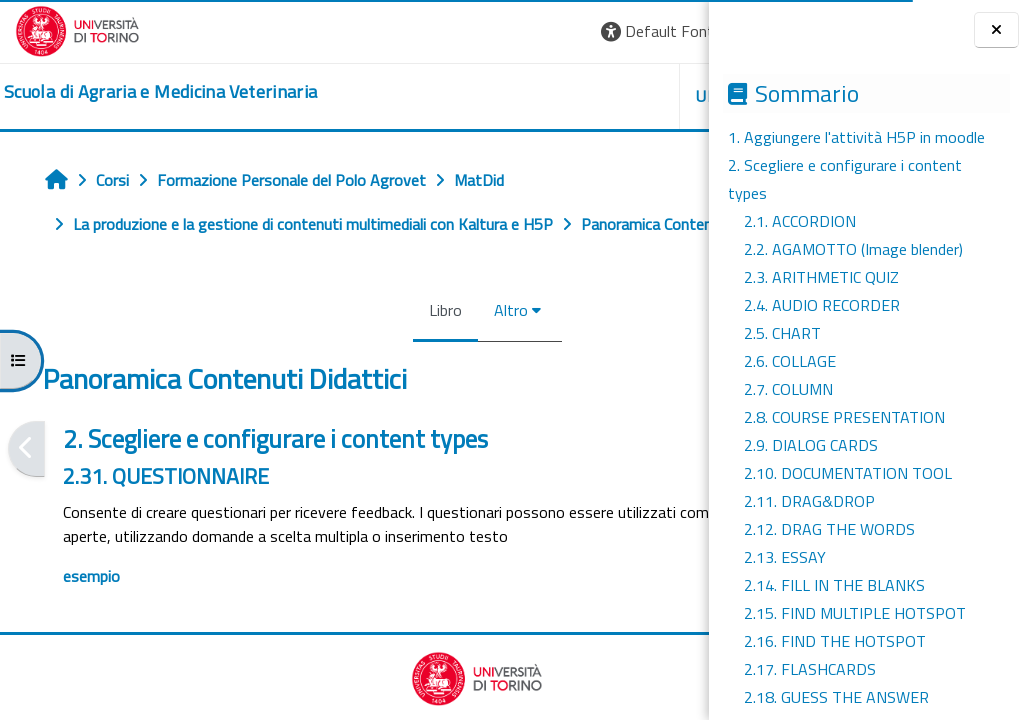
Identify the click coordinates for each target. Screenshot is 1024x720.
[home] (160, 92)
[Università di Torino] (77, 29)
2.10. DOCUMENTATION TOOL (848, 473)
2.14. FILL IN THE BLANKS (834, 585)
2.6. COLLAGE (790, 361)
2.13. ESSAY (785, 557)
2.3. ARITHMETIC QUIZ (821, 277)
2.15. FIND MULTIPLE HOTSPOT (855, 613)
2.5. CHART (782, 333)
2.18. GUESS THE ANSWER (836, 697)
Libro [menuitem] (322, 354)
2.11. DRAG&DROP (809, 501)
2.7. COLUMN (788, 389)
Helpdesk (588, 96)
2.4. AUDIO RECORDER (822, 305)
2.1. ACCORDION (800, 221)
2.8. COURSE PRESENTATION (844, 417)
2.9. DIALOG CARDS (811, 445)
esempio (91, 644)
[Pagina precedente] (26, 492)
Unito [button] (475, 96)
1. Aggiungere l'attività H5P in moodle (856, 137)
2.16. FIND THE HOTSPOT (835, 641)
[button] (420, 31)
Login (659, 31)
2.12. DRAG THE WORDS (829, 529)
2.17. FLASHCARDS (810, 669)
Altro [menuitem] (388, 354)
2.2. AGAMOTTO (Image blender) (853, 249)
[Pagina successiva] (702, 492)
